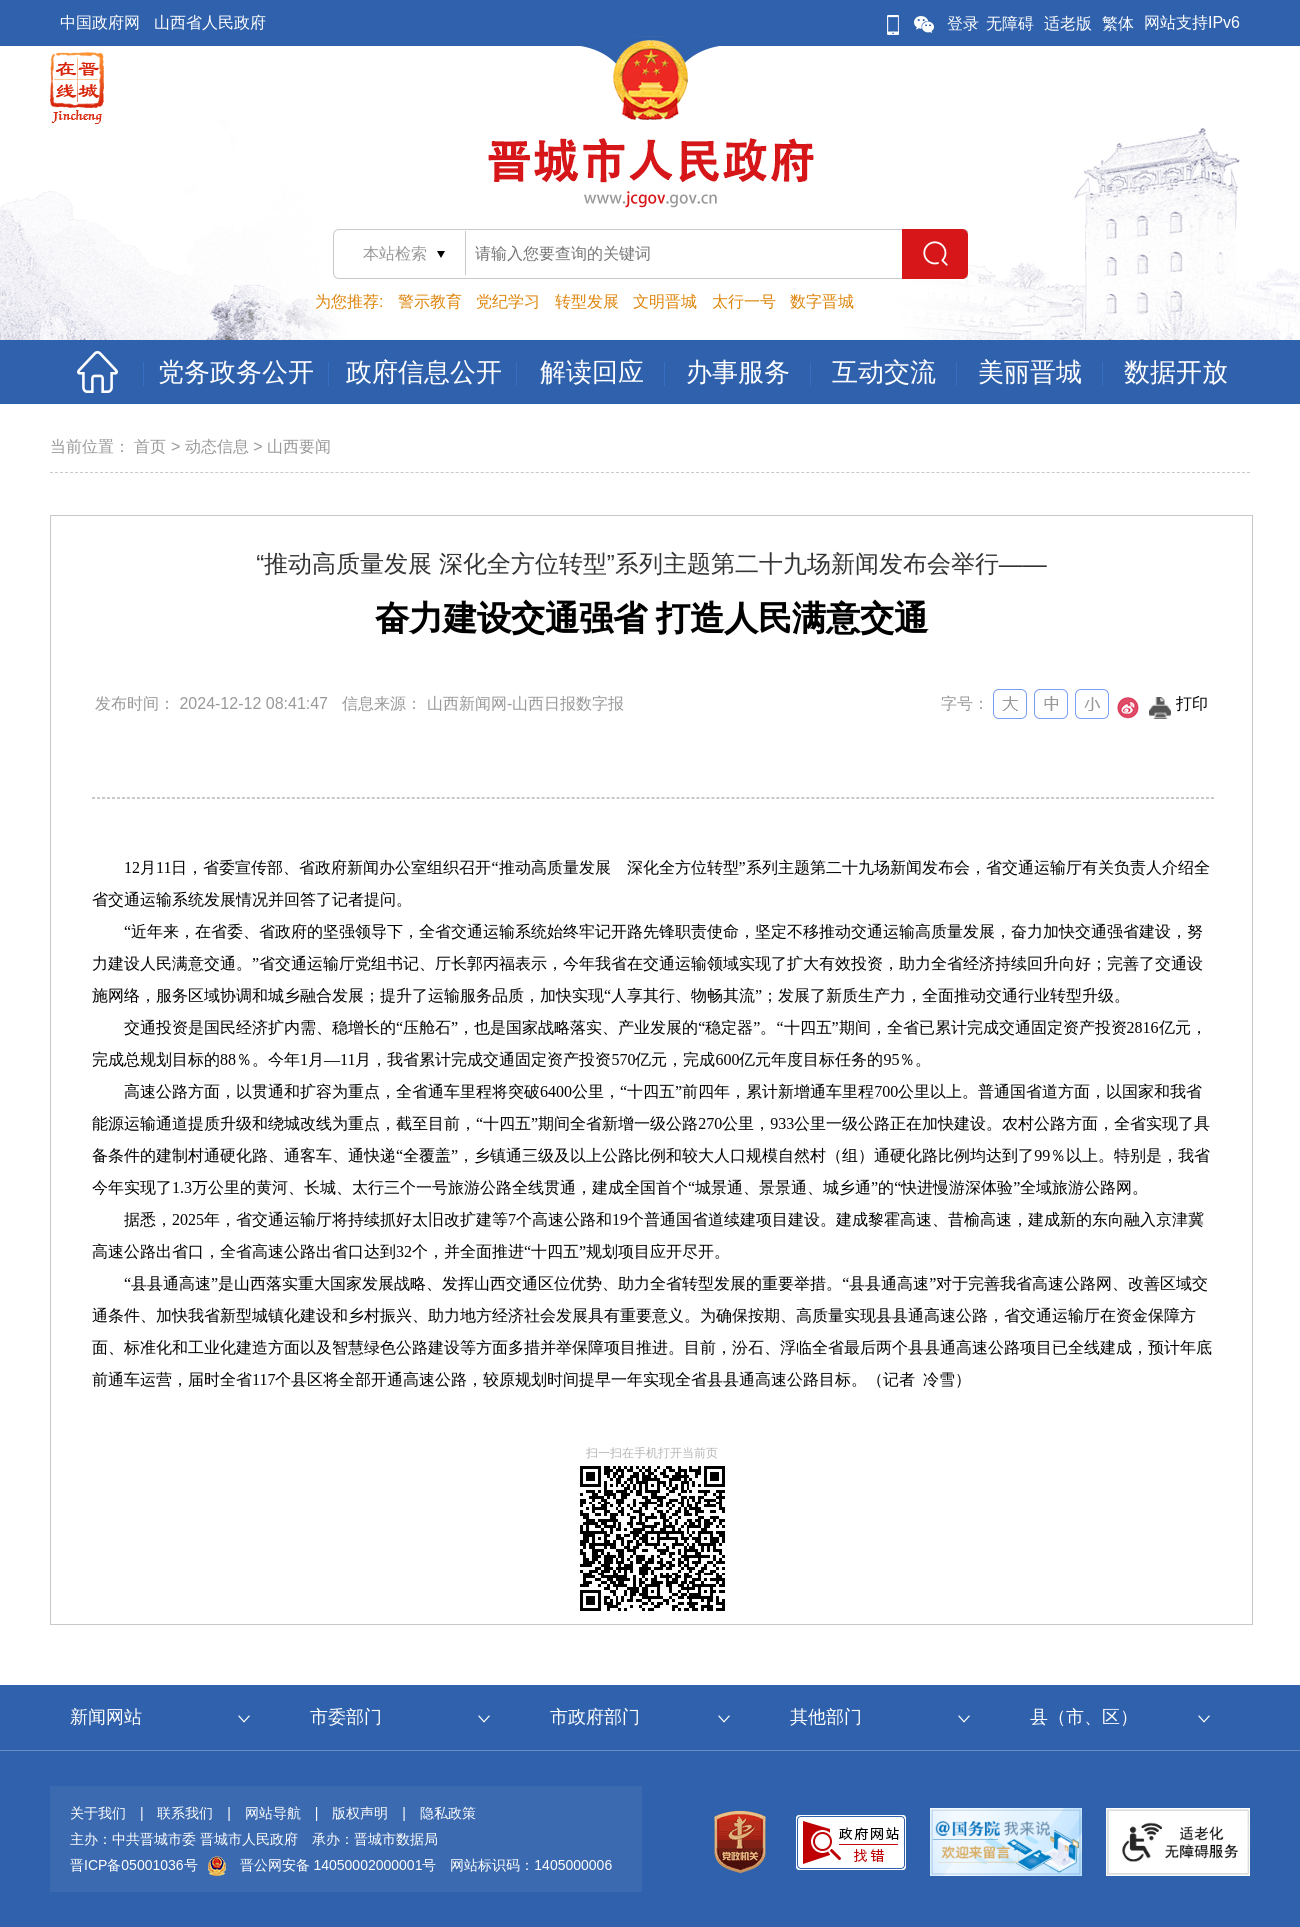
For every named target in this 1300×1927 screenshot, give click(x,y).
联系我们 (185, 1813)
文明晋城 (665, 301)
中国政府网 (100, 22)
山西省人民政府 (210, 22)
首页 (150, 446)
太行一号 (744, 301)
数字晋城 (822, 301)
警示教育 (430, 301)
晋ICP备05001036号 (134, 1865)
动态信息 (217, 446)
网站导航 (273, 1813)
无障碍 (1010, 23)
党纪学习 (508, 301)
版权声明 (360, 1813)
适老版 (1068, 23)
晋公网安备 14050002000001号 (338, 1865)
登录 (963, 23)
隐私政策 (448, 1813)
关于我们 (98, 1813)
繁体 (1118, 23)
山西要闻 (299, 446)
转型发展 (587, 301)
